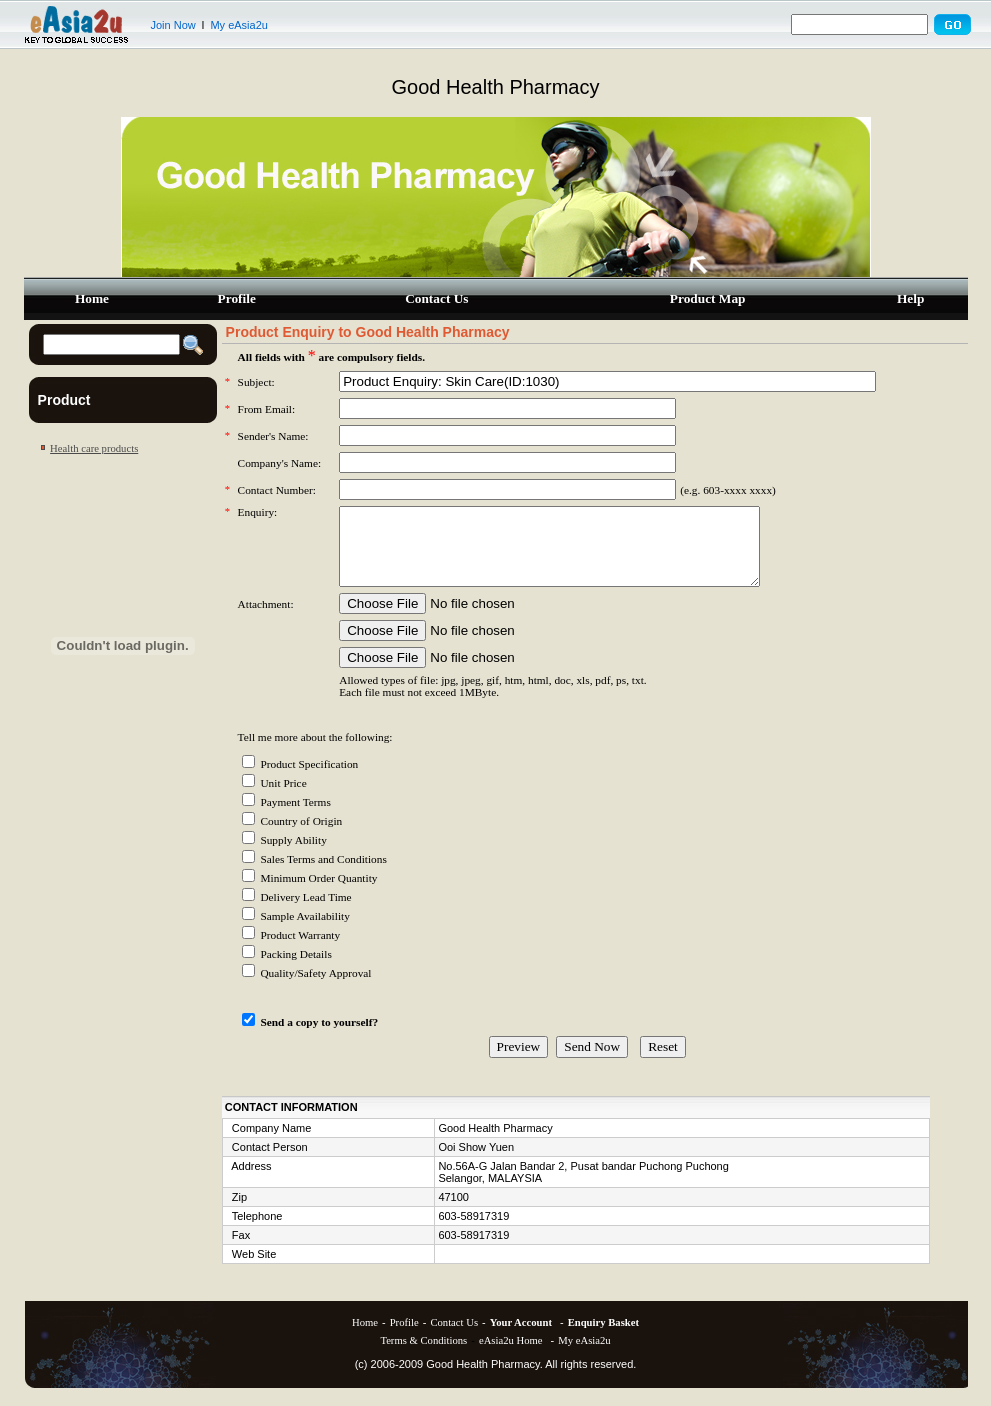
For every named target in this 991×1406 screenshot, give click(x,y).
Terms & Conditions (423, 1355)
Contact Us (436, 298)
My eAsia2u (238, 25)
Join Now (173, 25)
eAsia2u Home (511, 1355)
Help (910, 298)
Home (92, 298)
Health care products (94, 448)
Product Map (708, 298)
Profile (237, 298)
